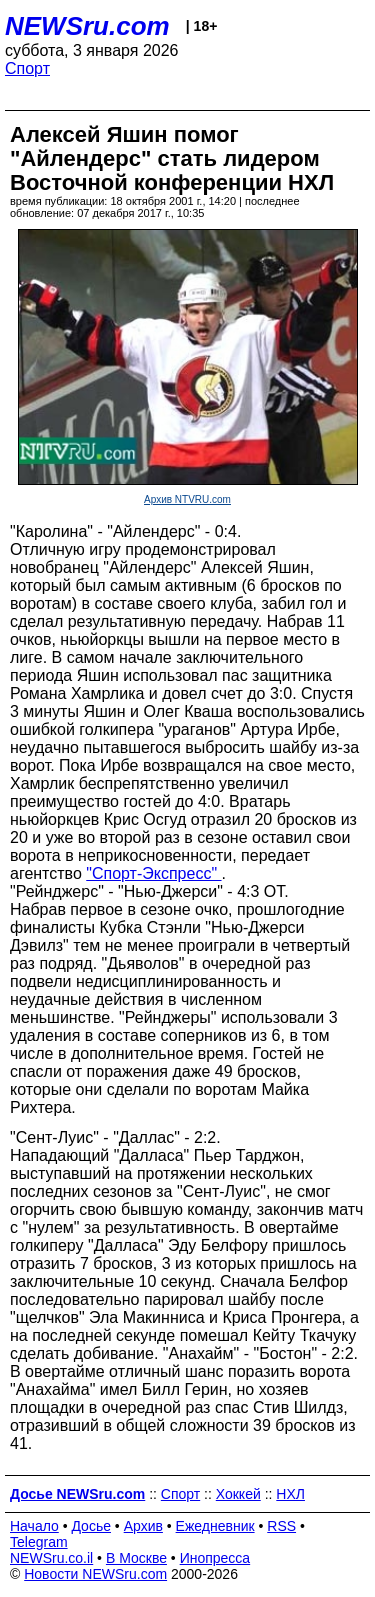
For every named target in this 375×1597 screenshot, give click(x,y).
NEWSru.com (87, 26)
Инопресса (215, 1558)
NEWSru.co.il (51, 1558)
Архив (143, 1526)
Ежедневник (215, 1526)
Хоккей (238, 1494)
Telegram (39, 1542)
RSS (281, 1526)
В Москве (136, 1558)
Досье (91, 1526)
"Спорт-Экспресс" (153, 873)
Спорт (27, 68)
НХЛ (290, 1494)
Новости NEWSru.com (95, 1574)
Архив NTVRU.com (187, 499)
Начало (34, 1526)
